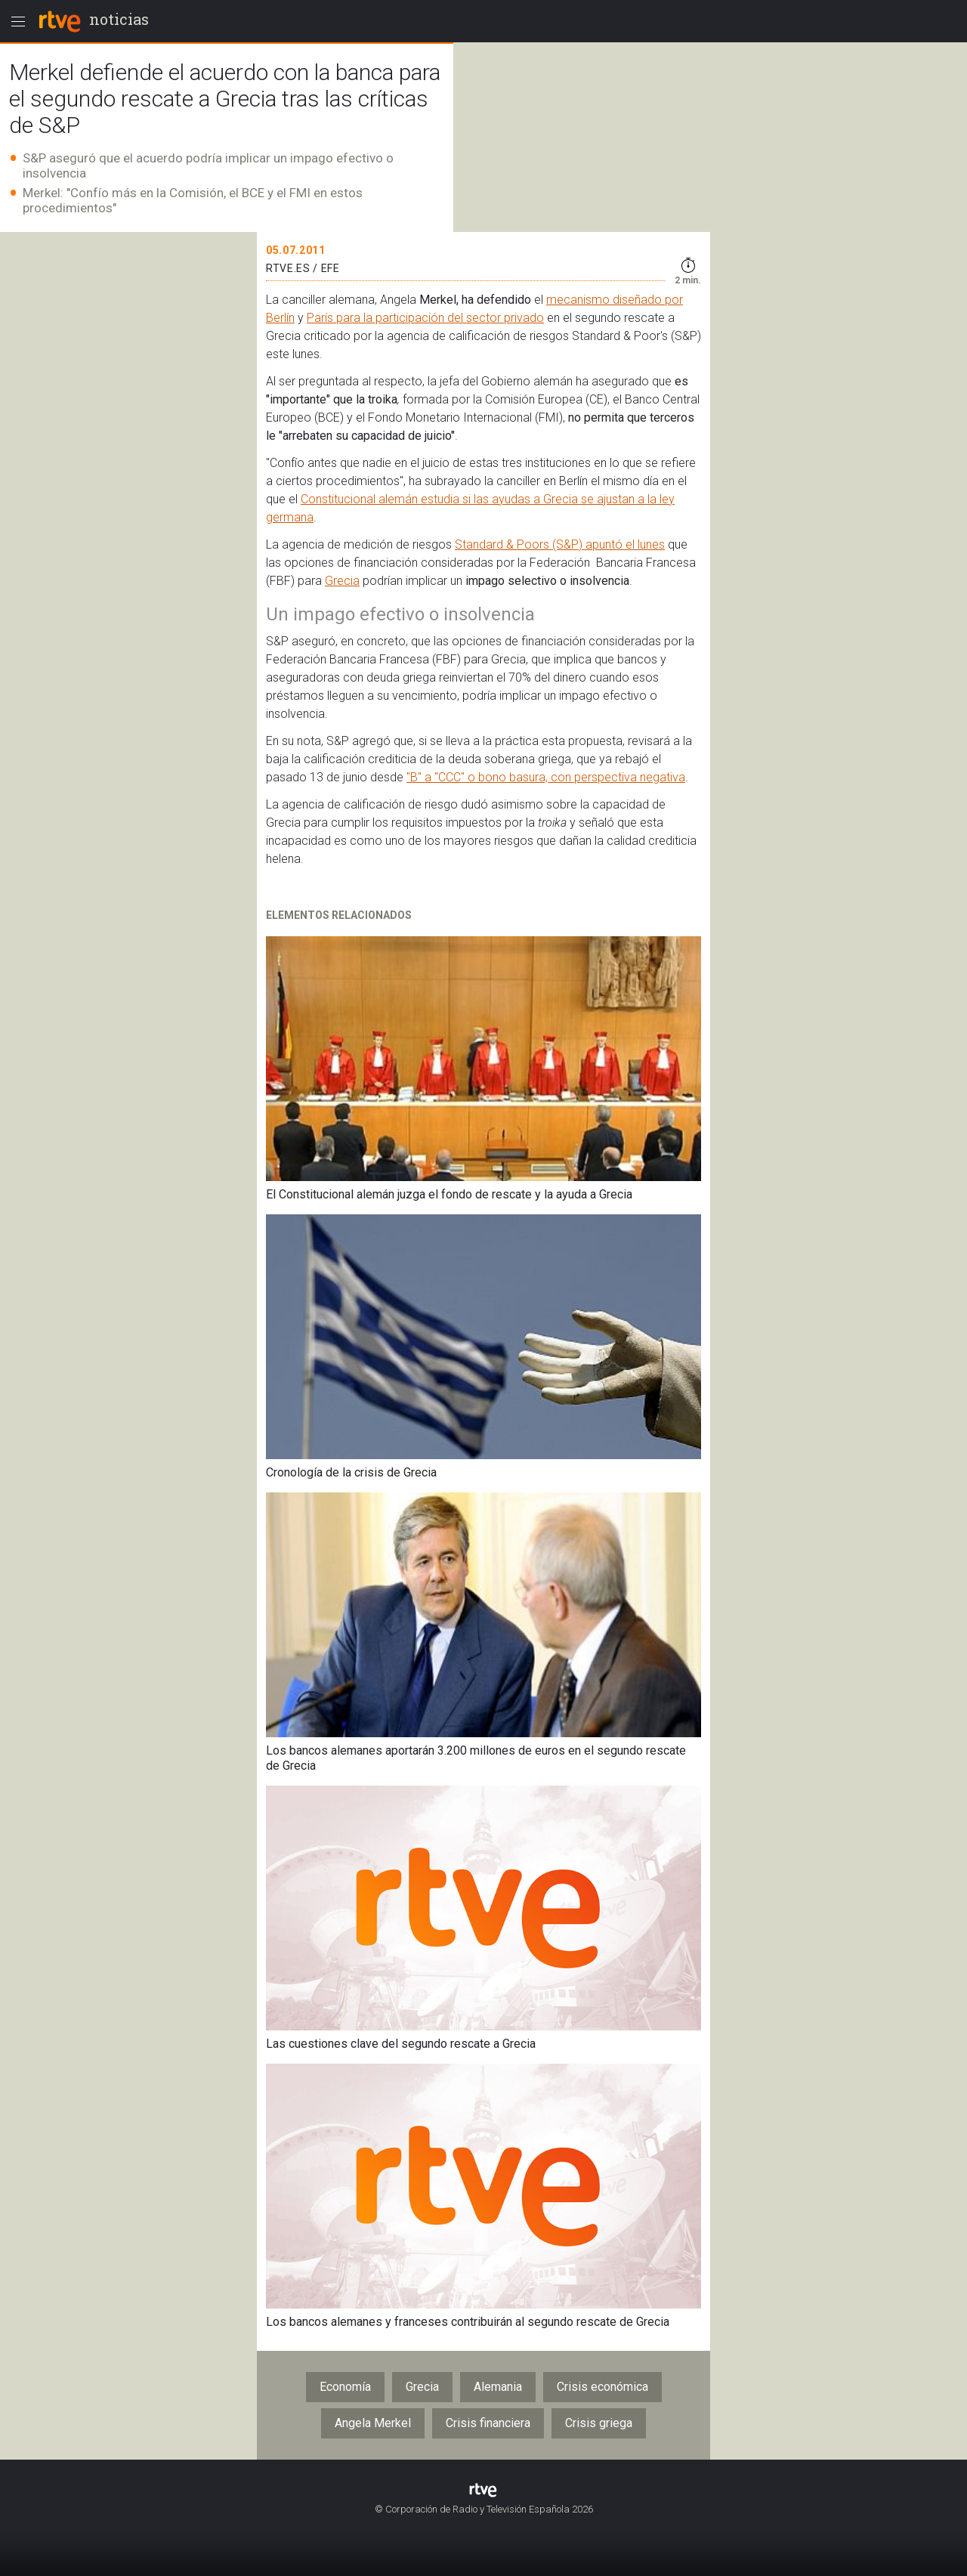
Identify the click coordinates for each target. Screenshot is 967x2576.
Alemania (498, 2387)
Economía (345, 2387)
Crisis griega (598, 2423)
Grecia (342, 581)
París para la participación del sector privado (425, 318)
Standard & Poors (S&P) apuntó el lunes (560, 544)
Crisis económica (602, 2387)
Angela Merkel (373, 2423)
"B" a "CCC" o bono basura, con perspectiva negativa (545, 777)
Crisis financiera (488, 2423)
